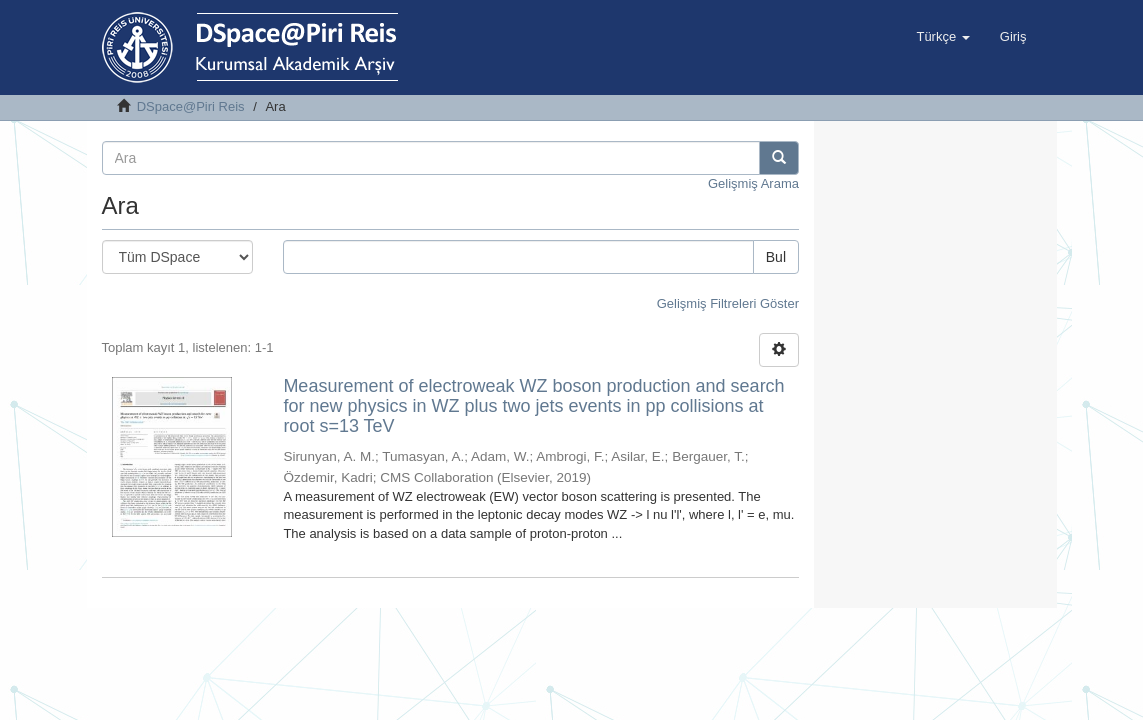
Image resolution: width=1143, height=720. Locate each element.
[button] (942, 37)
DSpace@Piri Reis (191, 106)
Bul (776, 257)
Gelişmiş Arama (753, 183)
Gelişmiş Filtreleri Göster (728, 303)
